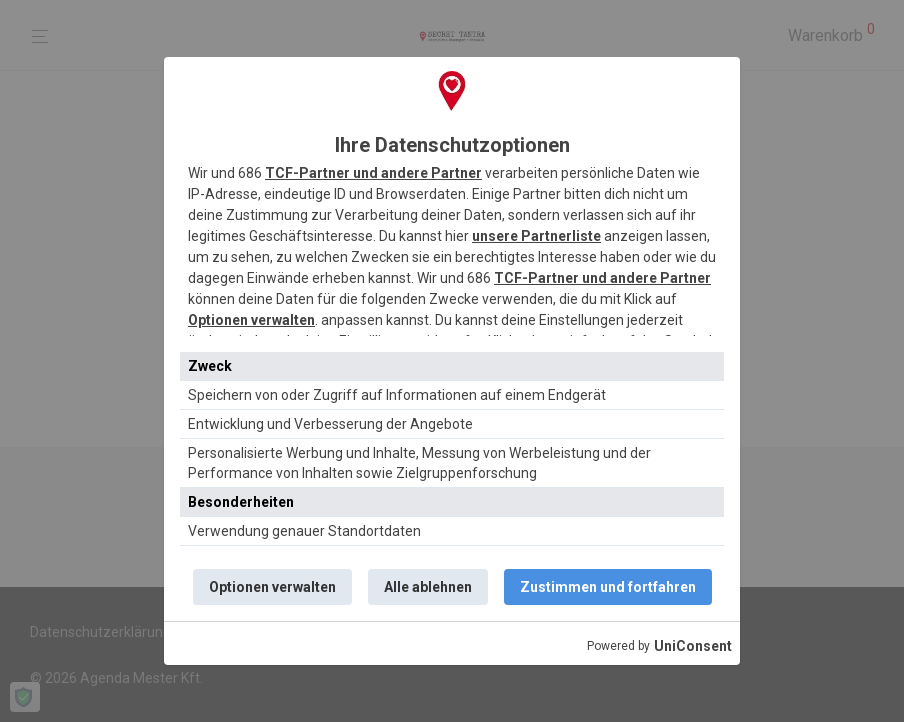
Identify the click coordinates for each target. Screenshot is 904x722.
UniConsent (693, 646)
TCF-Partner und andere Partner (373, 173)
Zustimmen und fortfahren (608, 587)
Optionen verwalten (251, 320)
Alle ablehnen (428, 587)
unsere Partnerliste (536, 236)
